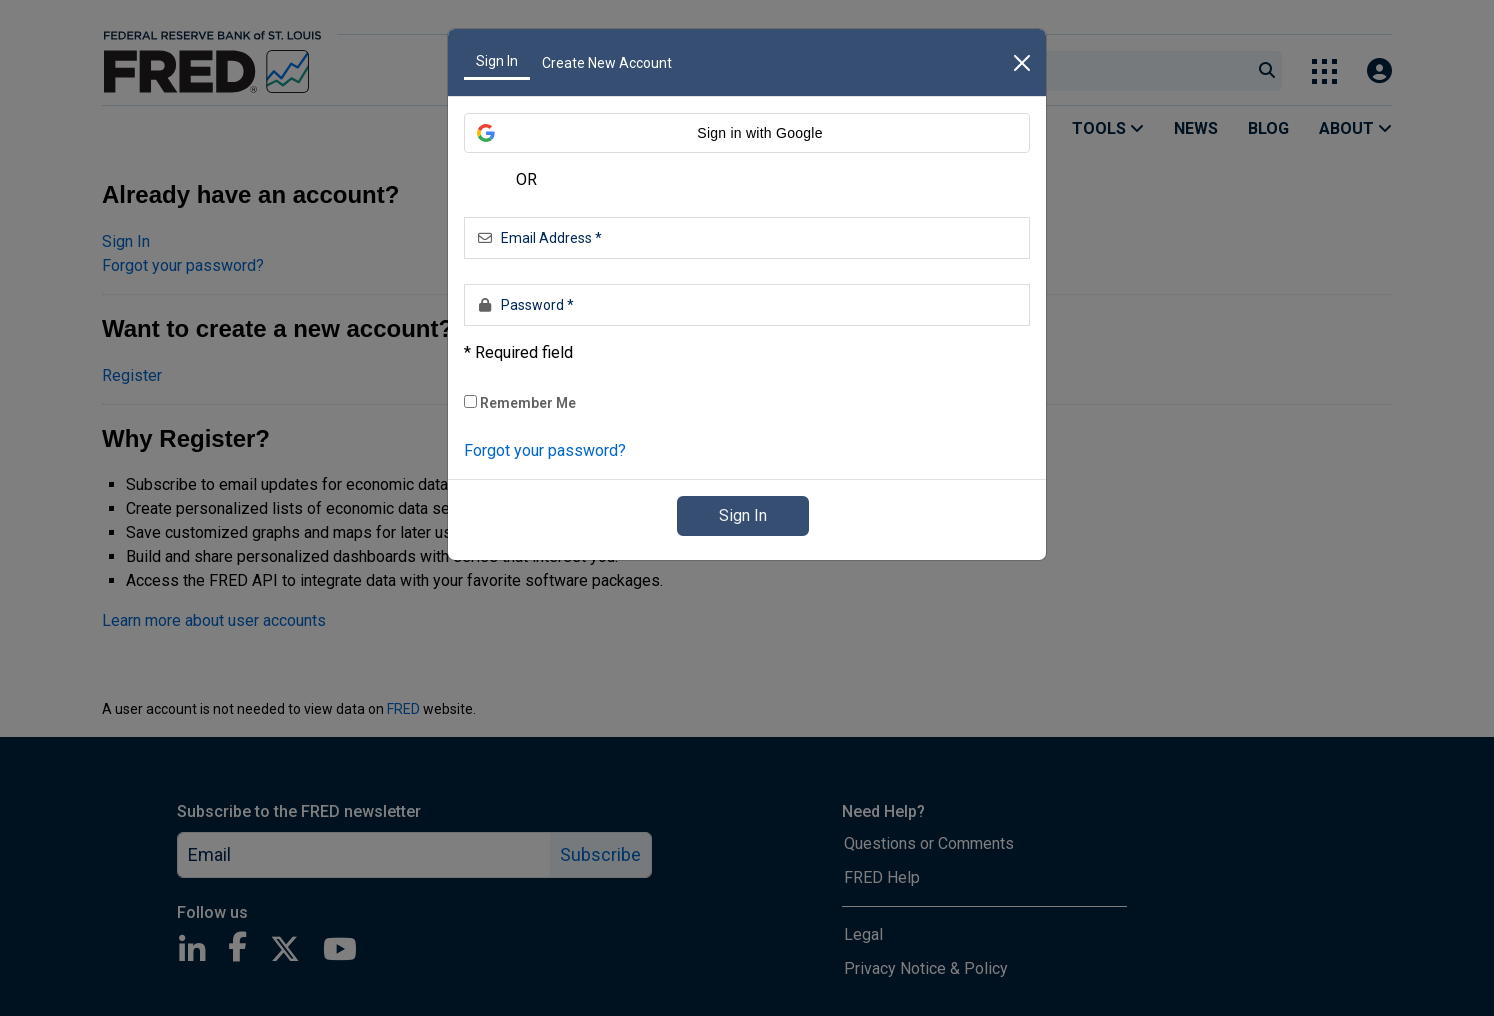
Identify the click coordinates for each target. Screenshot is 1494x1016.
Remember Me (520, 403)
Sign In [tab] (497, 61)
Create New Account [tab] (607, 63)
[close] (1022, 63)
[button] (747, 133)
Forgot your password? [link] (545, 450)
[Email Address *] (747, 238)
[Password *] (747, 305)
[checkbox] (470, 401)
